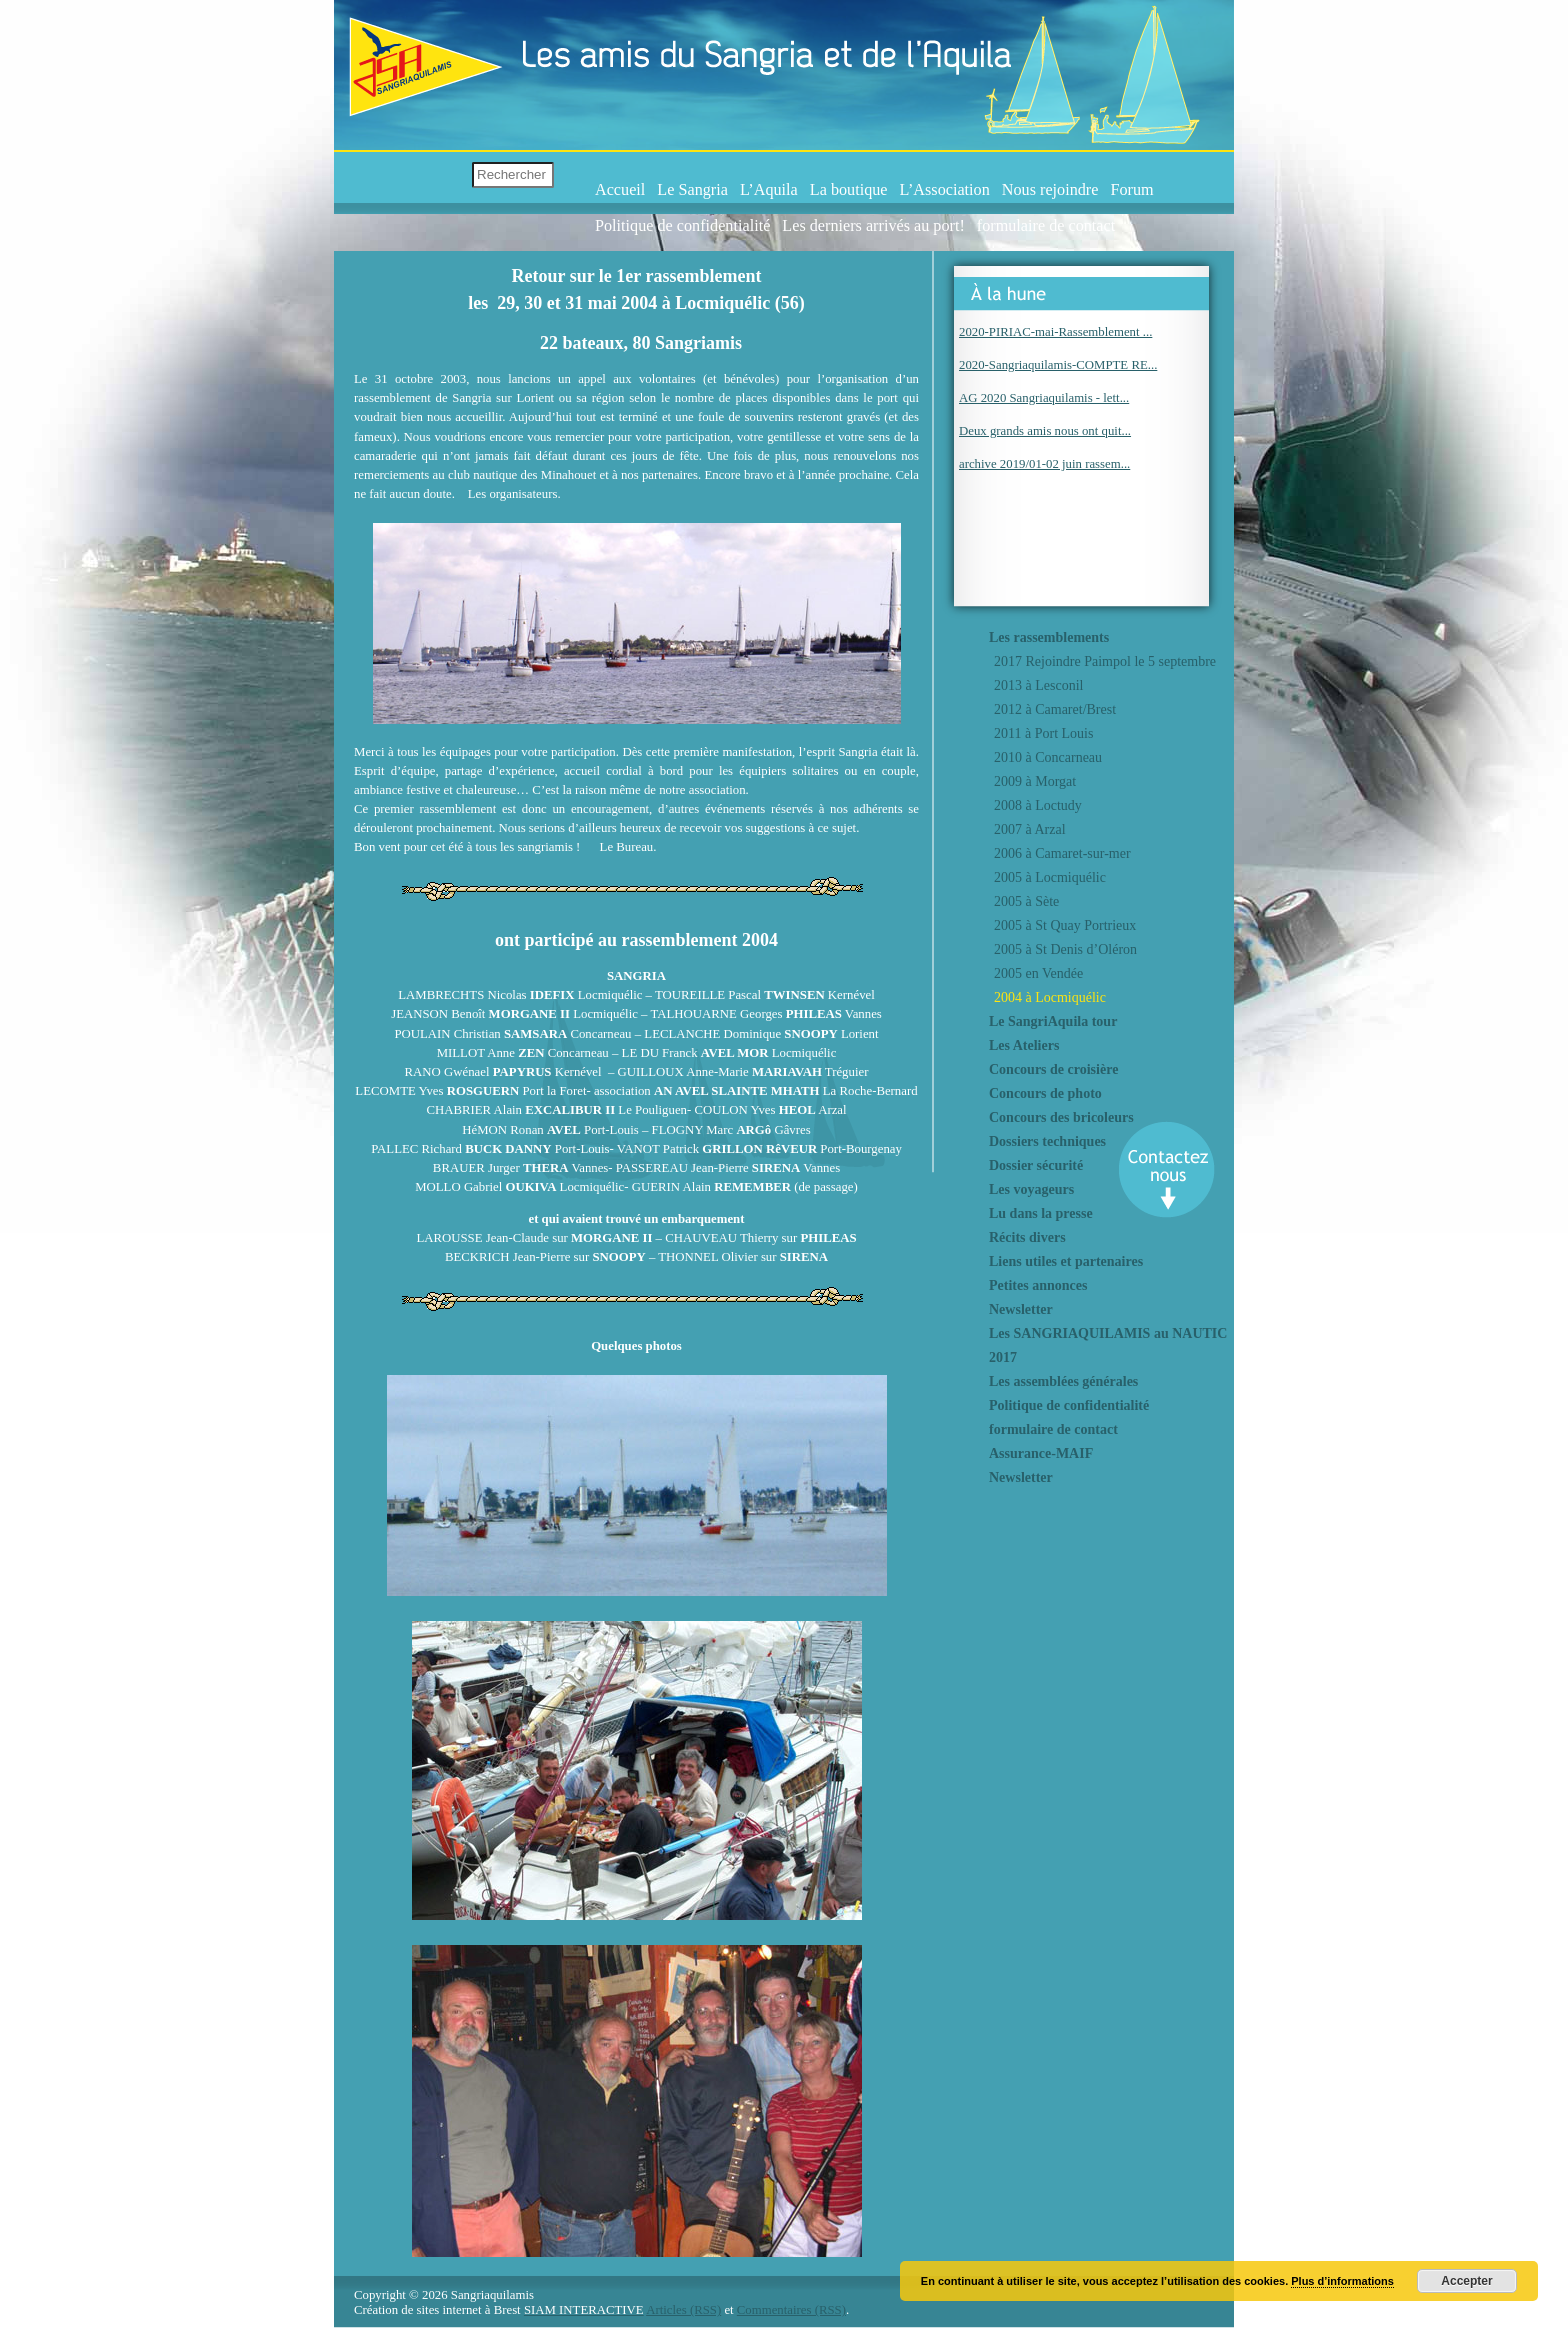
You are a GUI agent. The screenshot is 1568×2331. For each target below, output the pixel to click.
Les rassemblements (1049, 637)
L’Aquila (769, 190)
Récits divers (1027, 1237)
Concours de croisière (1053, 1069)
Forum (1131, 190)
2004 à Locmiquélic (1050, 997)
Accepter (1466, 2281)
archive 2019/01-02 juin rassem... (1044, 464)
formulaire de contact (1046, 226)
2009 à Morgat (1035, 781)
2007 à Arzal (1030, 829)
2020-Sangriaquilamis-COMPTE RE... (1058, 365)
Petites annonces (1038, 1285)
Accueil (620, 190)
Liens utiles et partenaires (1066, 1261)
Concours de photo (1045, 1093)
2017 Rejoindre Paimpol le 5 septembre (1105, 661)
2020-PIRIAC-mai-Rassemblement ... (1055, 332)
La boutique (849, 190)
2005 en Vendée (1038, 973)
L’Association (945, 190)
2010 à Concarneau (1048, 757)
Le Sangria (692, 190)
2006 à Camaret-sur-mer (1062, 853)
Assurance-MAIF (1041, 1453)
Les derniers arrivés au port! (873, 226)
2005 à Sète (1026, 901)
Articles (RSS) (683, 2310)
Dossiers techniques (1047, 1141)
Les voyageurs (1031, 1189)
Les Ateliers (1024, 1045)
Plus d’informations (1342, 2281)
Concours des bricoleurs (1061, 1117)
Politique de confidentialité (682, 226)
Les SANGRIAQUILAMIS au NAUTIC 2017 (1108, 1345)
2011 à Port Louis (1043, 733)
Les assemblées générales (1063, 1381)
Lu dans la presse (1041, 1213)
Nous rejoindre (1050, 190)
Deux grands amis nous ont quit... (1045, 431)
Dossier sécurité (1036, 1165)
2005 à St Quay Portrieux (1065, 925)
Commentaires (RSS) (791, 2310)
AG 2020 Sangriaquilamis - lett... (1044, 398)
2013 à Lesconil (1038, 685)
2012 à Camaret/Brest (1055, 709)
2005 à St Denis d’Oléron (1065, 949)
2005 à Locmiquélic (1050, 877)
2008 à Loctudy (1038, 805)
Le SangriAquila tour (1053, 1021)
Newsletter (1021, 1309)
